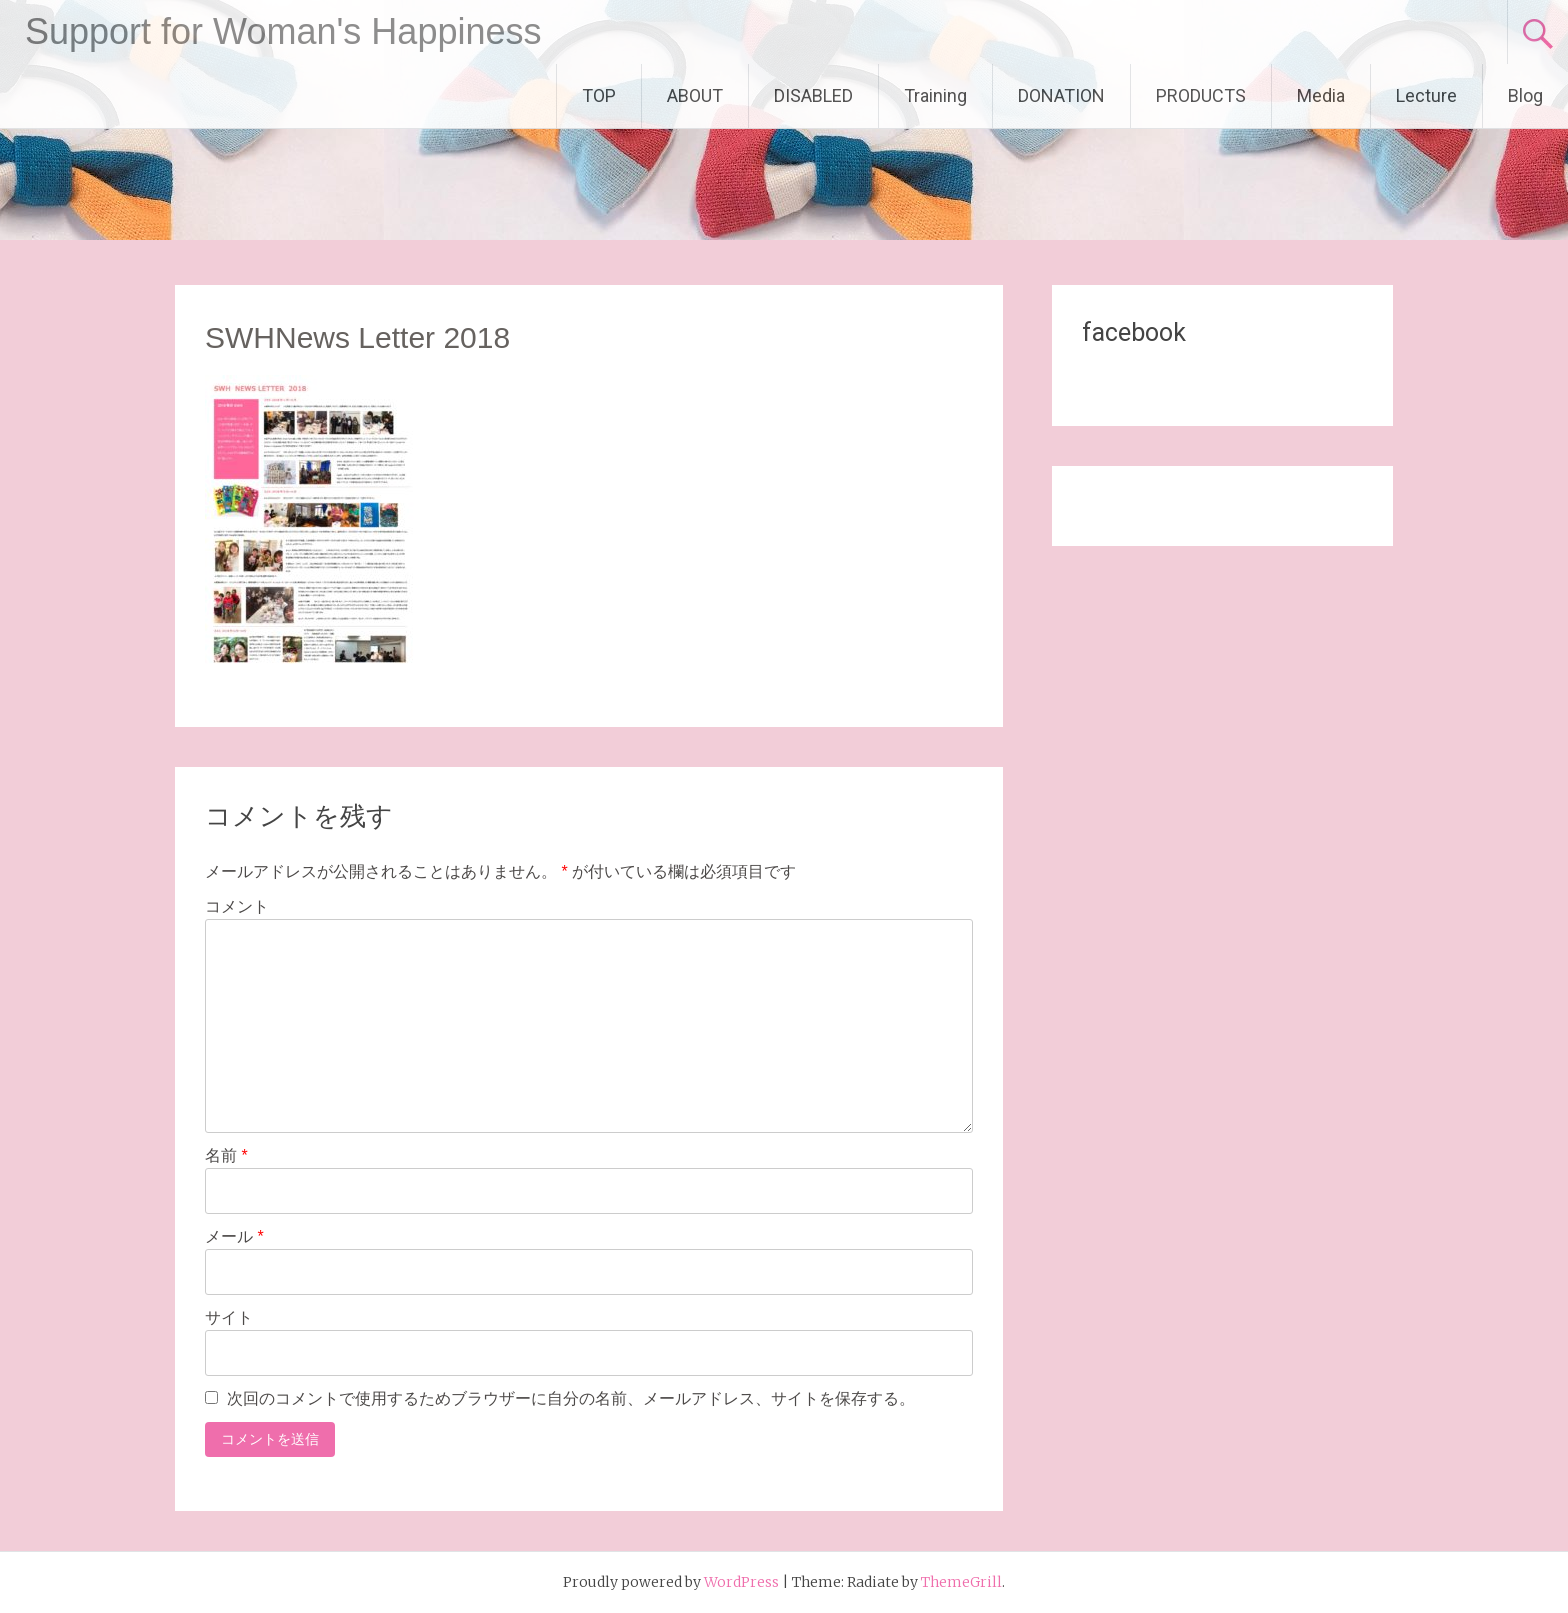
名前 (226, 1155)
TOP (599, 95)
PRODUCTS (1201, 95)
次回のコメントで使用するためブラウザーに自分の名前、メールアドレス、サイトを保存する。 (571, 1398)
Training (935, 95)
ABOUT (695, 95)
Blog (1525, 95)
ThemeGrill (961, 1582)
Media (1321, 95)
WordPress (741, 1582)
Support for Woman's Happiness (283, 31)
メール (234, 1236)
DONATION (1061, 95)
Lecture (1426, 95)
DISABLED (813, 95)
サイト (229, 1317)
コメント (237, 906)
